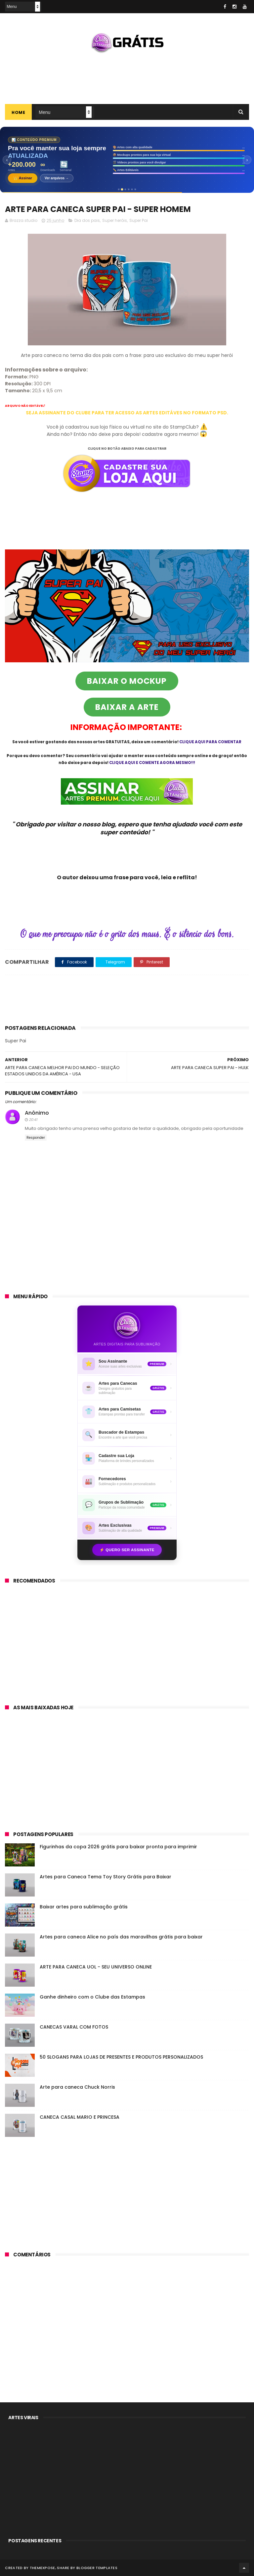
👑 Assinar (22, 178)
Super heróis (114, 220)
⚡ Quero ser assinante (127, 1550)
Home (18, 112)
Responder (35, 1137)
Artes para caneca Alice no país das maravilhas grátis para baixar (121, 1936)
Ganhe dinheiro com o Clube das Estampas (92, 1997)
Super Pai (138, 220)
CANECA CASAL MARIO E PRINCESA (79, 2117)
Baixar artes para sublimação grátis (84, 1906)
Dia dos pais (87, 220)
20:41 (33, 1119)
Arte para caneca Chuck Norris (77, 2087)
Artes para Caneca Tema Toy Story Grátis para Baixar (105, 1876)
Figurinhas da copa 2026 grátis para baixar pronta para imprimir (118, 1846)
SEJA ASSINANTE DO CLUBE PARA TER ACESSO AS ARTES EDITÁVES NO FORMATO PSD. (127, 412)
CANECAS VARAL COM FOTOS (74, 2027)
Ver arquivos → (57, 178)
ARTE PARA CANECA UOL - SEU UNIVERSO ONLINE (96, 1967)
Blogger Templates (96, 2567)
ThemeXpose (42, 2567)
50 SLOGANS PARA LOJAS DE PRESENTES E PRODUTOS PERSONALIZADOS (121, 2057)
